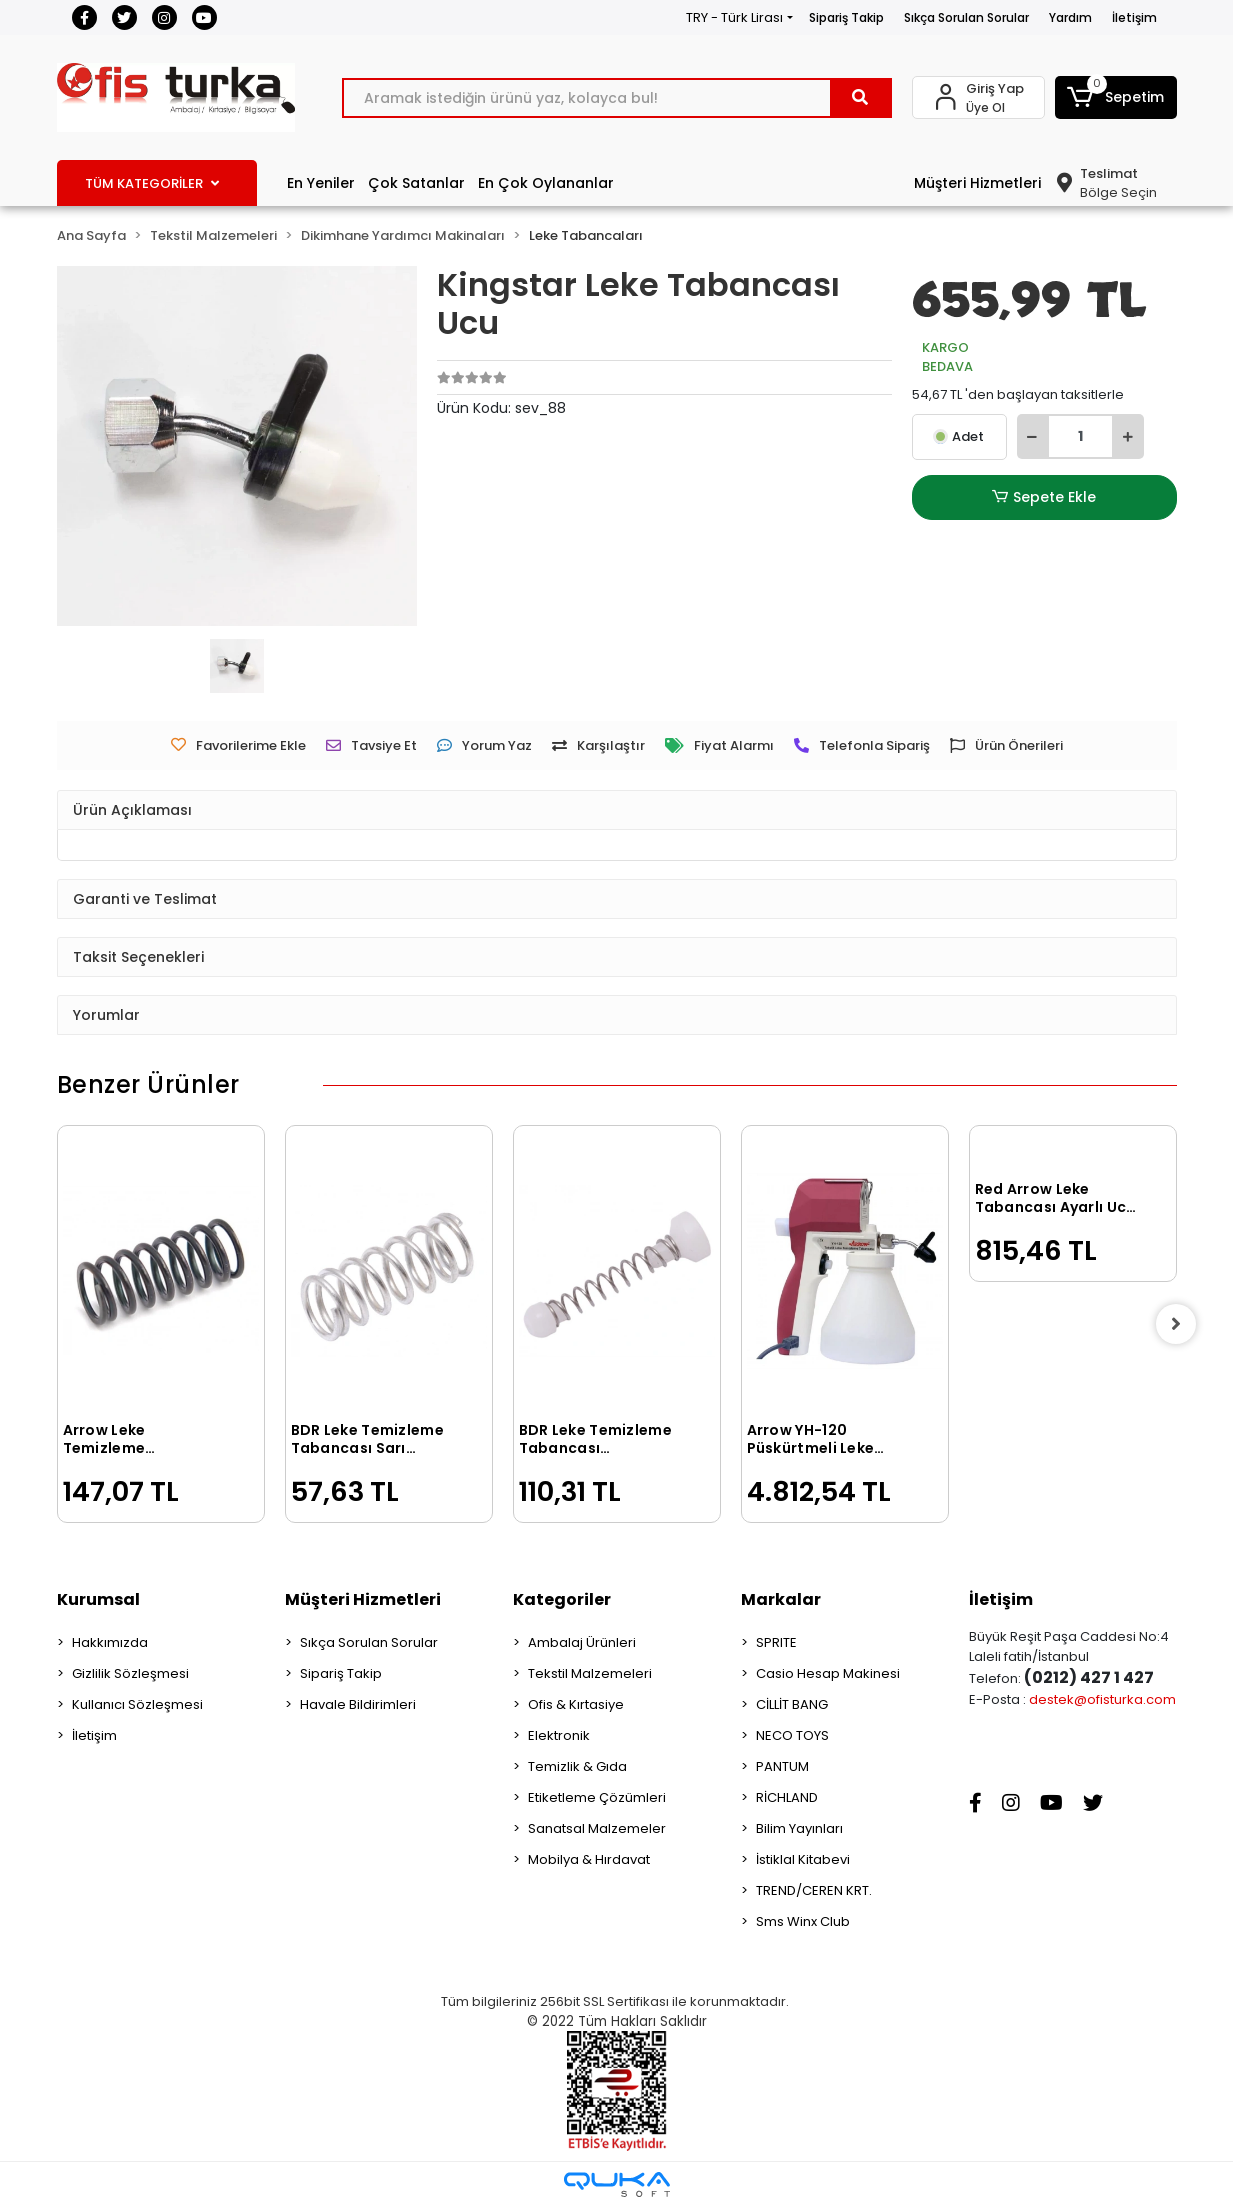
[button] (1116, 97)
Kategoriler (562, 1599)
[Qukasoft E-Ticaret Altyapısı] (617, 2184)
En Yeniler (321, 183)
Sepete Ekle (1044, 497)
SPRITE (776, 1642)
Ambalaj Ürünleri (582, 1642)
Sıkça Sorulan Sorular (966, 17)
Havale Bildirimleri (358, 1704)
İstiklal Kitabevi (803, 1859)
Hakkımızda (110, 1642)
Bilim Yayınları (799, 1828)
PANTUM (782, 1766)
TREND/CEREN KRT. (814, 1890)
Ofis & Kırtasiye (576, 1704)
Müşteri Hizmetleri (977, 183)
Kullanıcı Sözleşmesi (137, 1704)
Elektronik (559, 1735)
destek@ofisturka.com (1102, 1699)
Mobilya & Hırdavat (589, 1859)
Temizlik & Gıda (577, 1766)
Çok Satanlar (416, 183)
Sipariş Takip (846, 17)
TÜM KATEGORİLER (152, 183)
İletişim (1134, 17)
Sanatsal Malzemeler (597, 1828)
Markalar (781, 1599)
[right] (1177, 1324)
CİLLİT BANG (792, 1704)
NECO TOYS (792, 1735)
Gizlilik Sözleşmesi (130, 1673)
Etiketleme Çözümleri (597, 1797)
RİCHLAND (787, 1797)
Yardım (1070, 17)
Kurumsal (98, 1599)
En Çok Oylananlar (546, 183)
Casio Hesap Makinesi (828, 1673)
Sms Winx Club (803, 1921)
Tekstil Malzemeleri (590, 1673)
